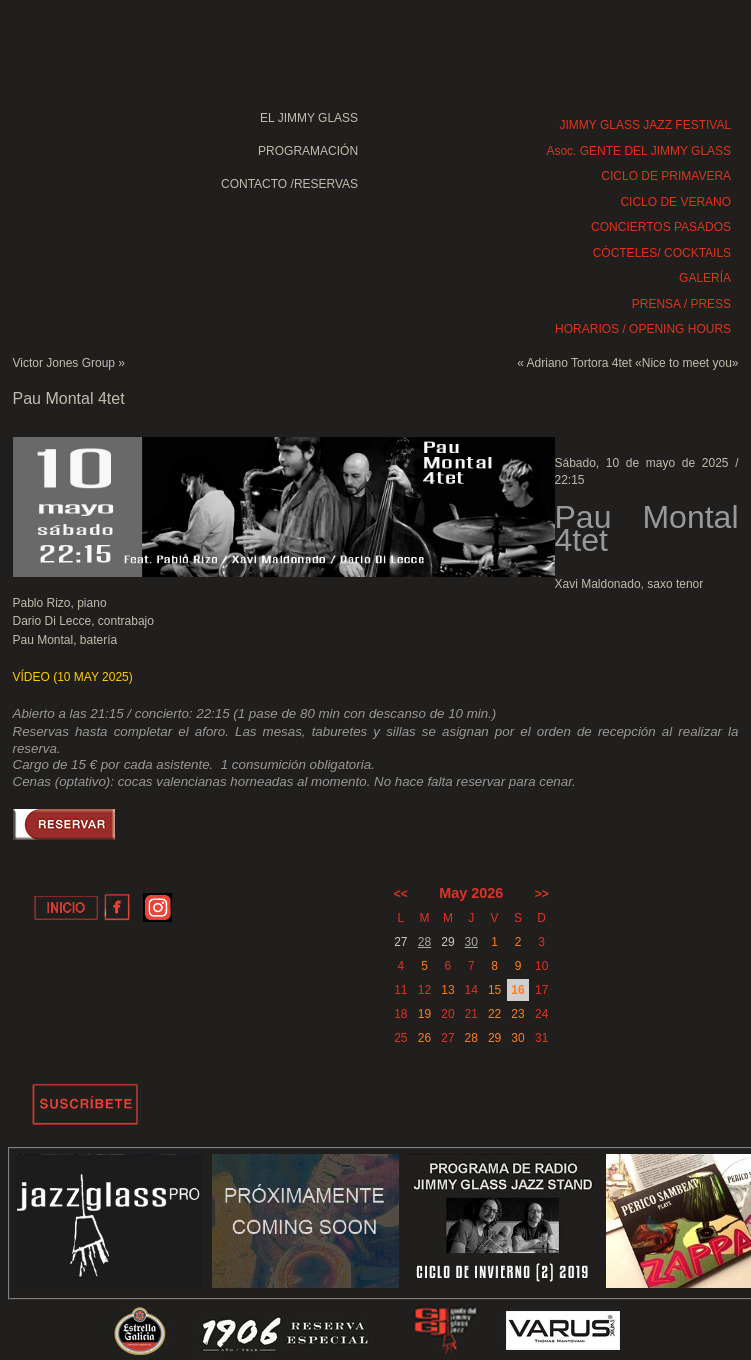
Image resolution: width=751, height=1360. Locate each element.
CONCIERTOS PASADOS (661, 227)
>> (542, 894)
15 (494, 990)
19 (424, 1014)
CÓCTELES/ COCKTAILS (662, 253)
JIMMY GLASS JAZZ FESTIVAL (646, 125)
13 (447, 990)
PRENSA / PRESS (681, 304)
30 (471, 942)
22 (494, 1014)
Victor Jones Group (64, 363)
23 (517, 1014)
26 (424, 1038)
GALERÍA (705, 278)
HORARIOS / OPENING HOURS (643, 329)
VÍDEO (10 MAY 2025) (73, 677)
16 (517, 990)
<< (401, 894)
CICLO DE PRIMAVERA (666, 176)
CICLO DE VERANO (675, 202)
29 (494, 1038)
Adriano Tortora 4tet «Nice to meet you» (633, 363)
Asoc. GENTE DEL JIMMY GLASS (638, 151)
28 (424, 942)
